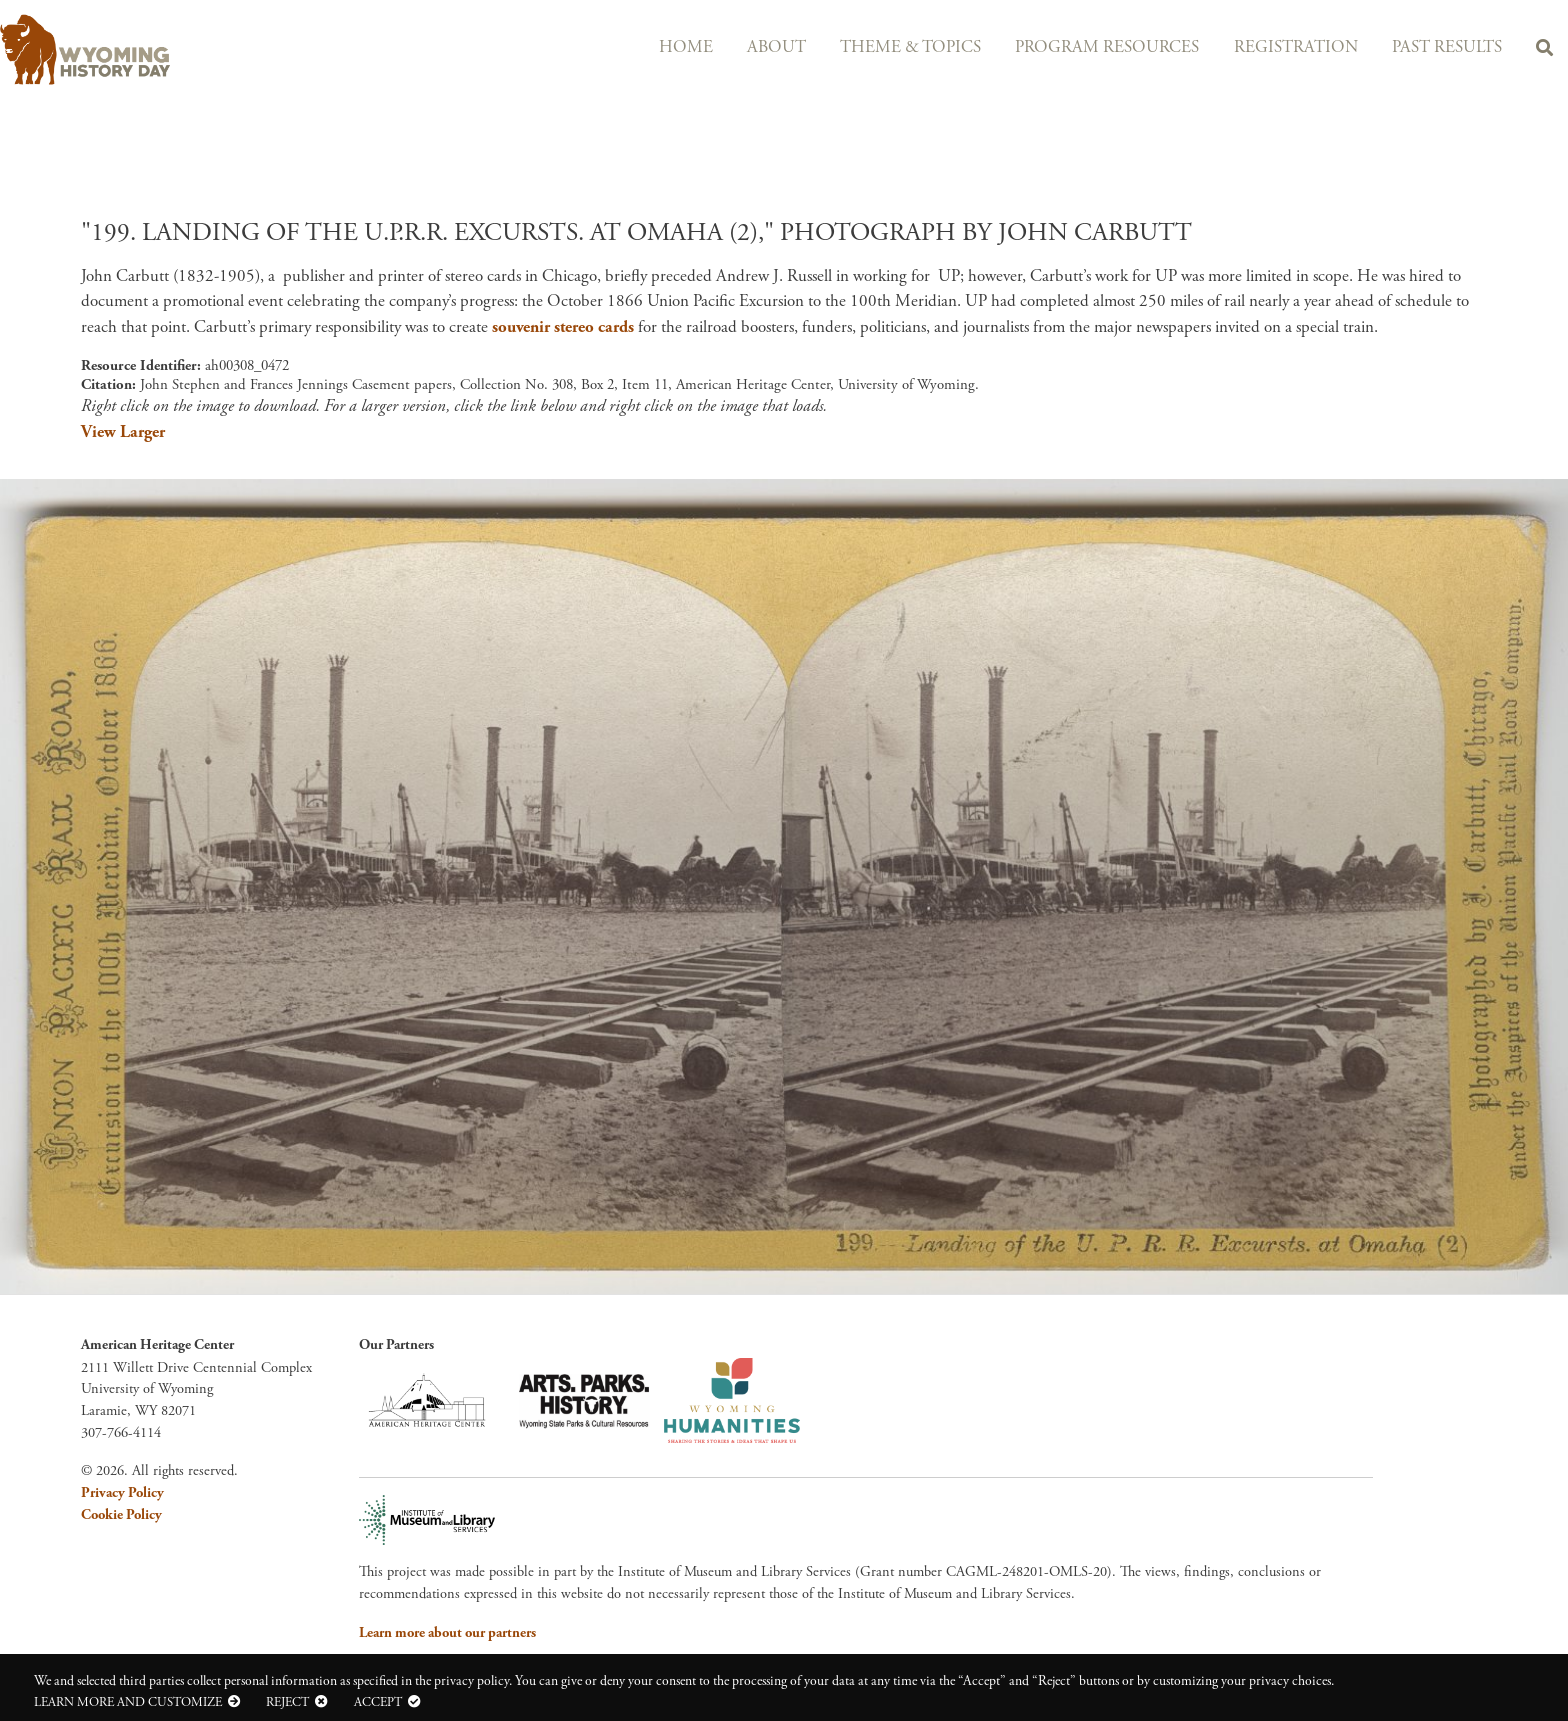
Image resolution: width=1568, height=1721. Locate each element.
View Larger (123, 432)
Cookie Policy (121, 1515)
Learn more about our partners (447, 1633)
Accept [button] (378, 1702)
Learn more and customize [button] (128, 1702)
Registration (1286, 47)
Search (1542, 51)
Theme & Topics (893, 47)
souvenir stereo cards (563, 327)
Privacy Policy (122, 1493)
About (755, 47)
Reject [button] (287, 1702)
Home (661, 47)
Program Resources (1094, 47)
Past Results (1441, 47)
